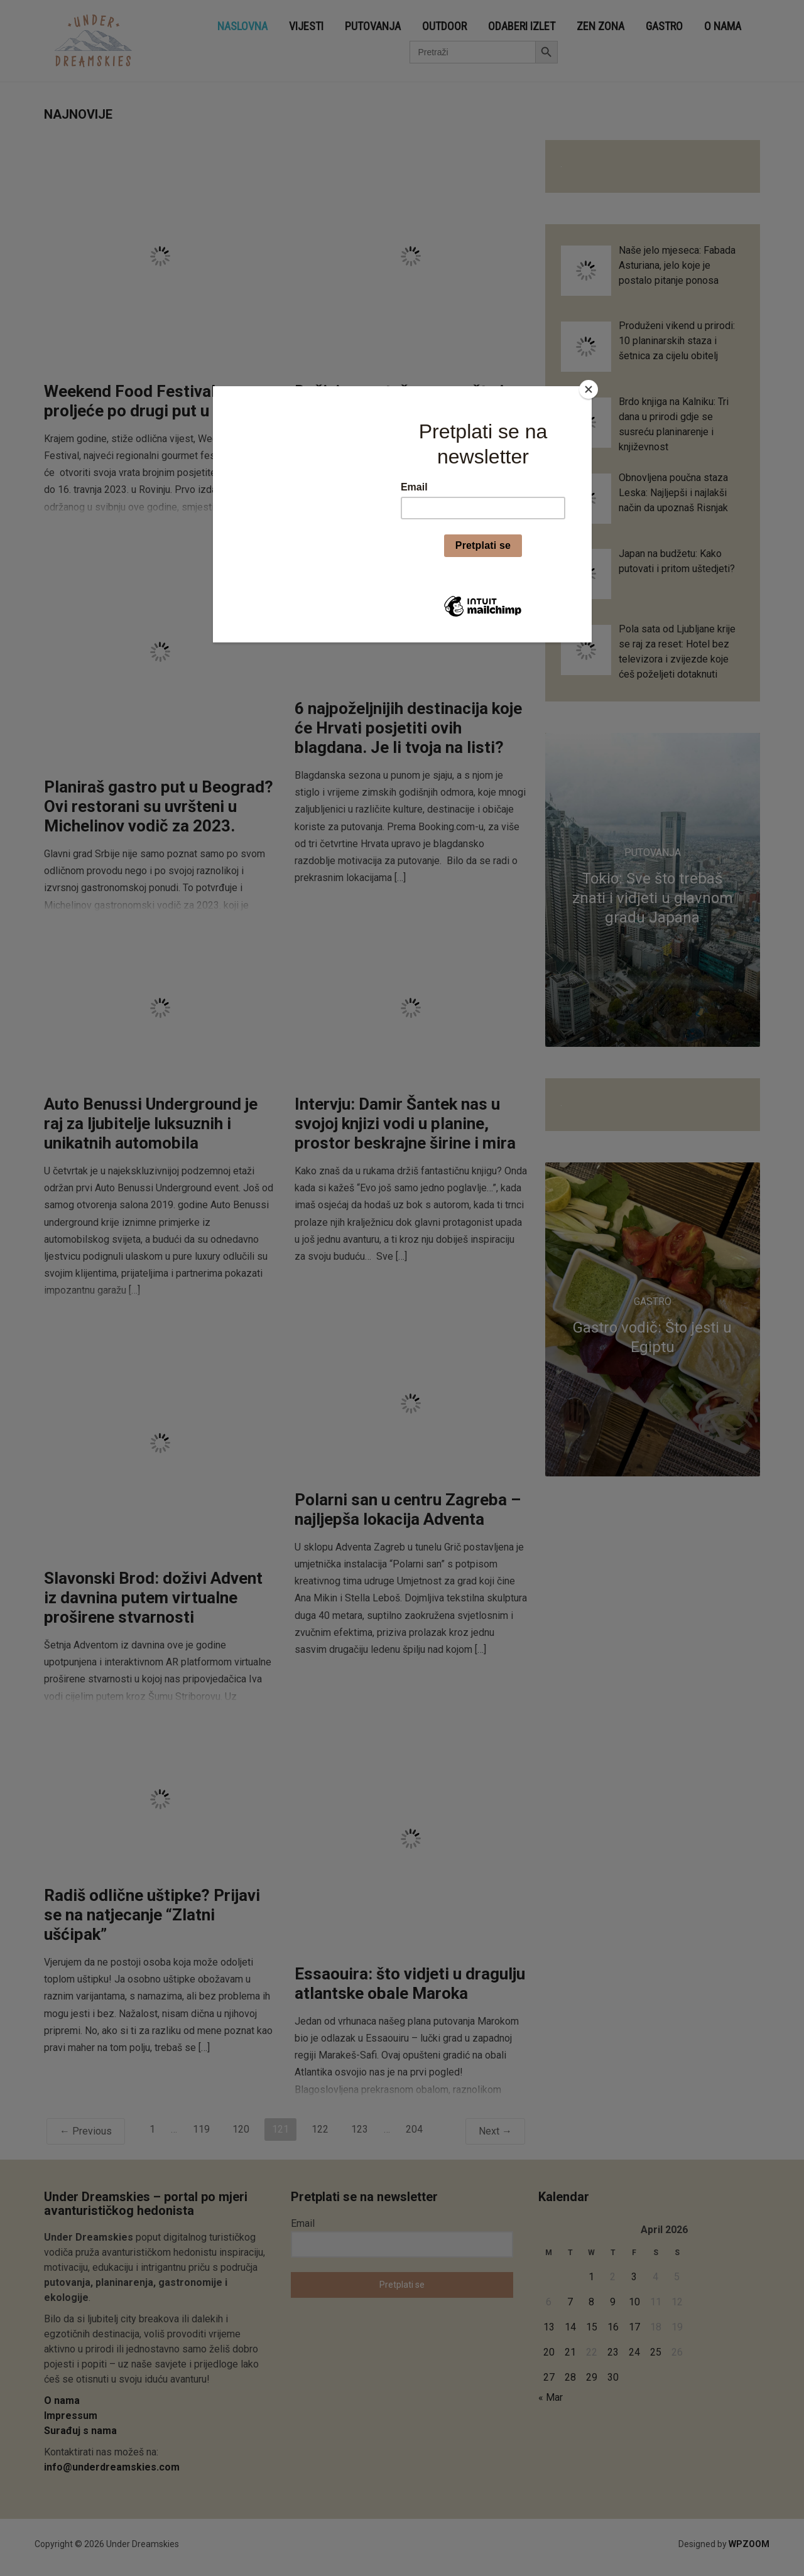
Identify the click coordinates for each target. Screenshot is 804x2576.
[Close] (588, 389)
